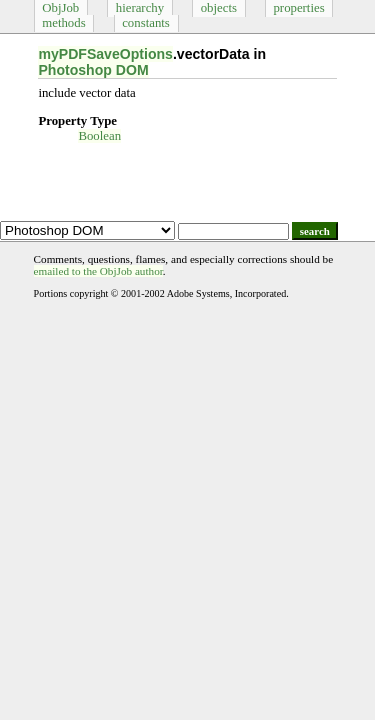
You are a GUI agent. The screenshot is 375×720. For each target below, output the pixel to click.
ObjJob (60, 8)
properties (298, 8)
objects (219, 8)
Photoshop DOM (93, 70)
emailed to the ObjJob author (98, 271)
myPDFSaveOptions (105, 54)
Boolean (99, 136)
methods (63, 23)
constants (146, 23)
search (315, 231)
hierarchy (140, 8)
